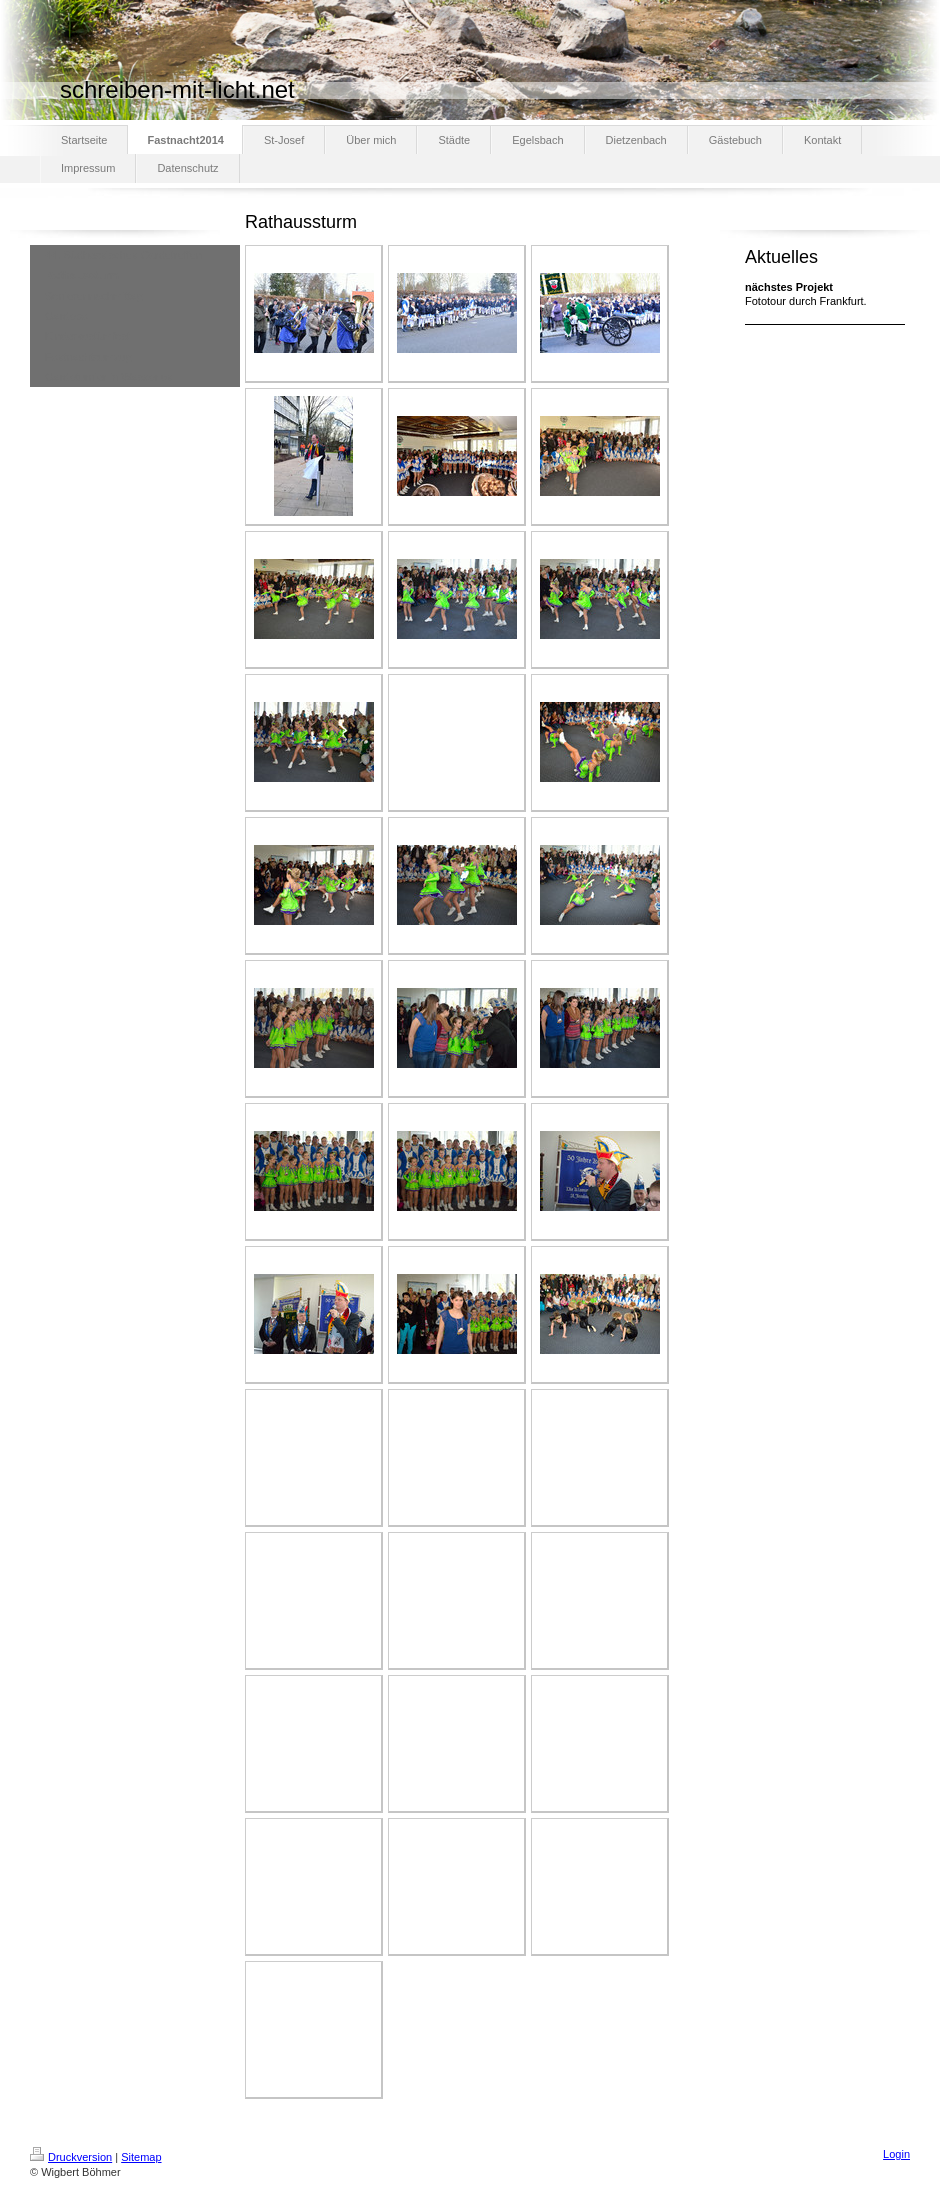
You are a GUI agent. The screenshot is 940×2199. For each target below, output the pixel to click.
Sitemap (141, 2157)
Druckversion (71, 2157)
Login (896, 2154)
